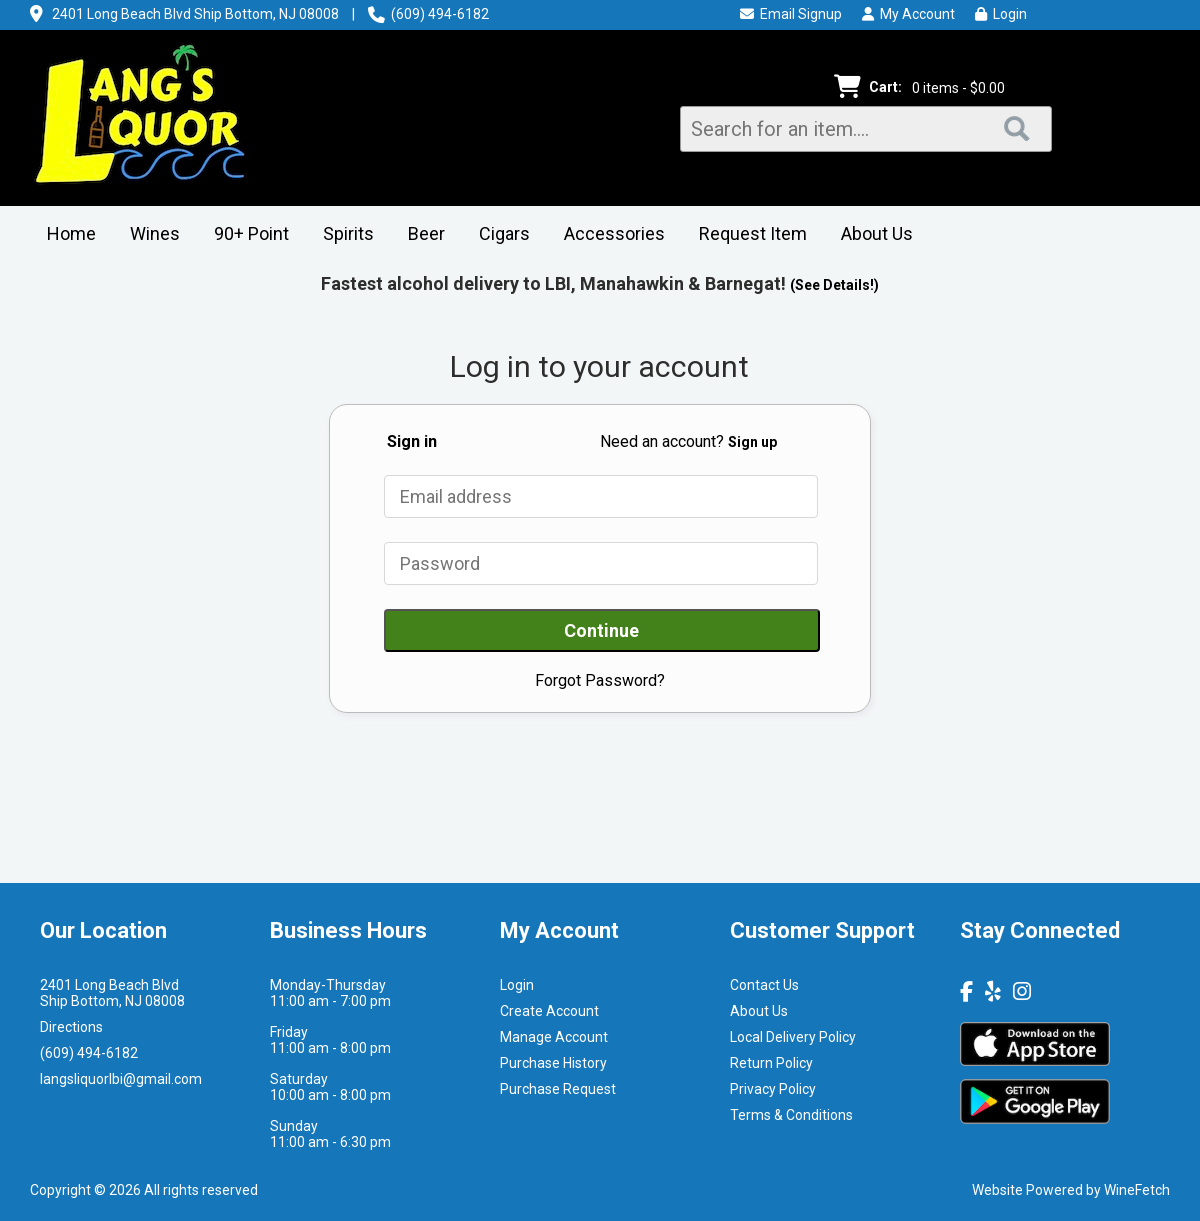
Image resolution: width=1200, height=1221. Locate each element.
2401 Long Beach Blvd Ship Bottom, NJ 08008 (195, 14)
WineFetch (1137, 1190)
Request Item (753, 233)
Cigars (498, 235)
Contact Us (764, 985)
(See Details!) (834, 285)
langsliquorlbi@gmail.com (121, 1079)
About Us (870, 235)
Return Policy (771, 1063)
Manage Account (554, 1037)
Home (71, 233)
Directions (71, 1027)
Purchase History (553, 1063)
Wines (148, 235)
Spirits (342, 235)
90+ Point (251, 233)
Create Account (549, 1011)
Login (1001, 14)
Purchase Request (558, 1089)
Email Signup (791, 14)
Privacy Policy (773, 1089)
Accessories (608, 235)
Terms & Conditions (791, 1115)
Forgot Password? (600, 680)
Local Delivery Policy (793, 1037)
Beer (420, 235)
